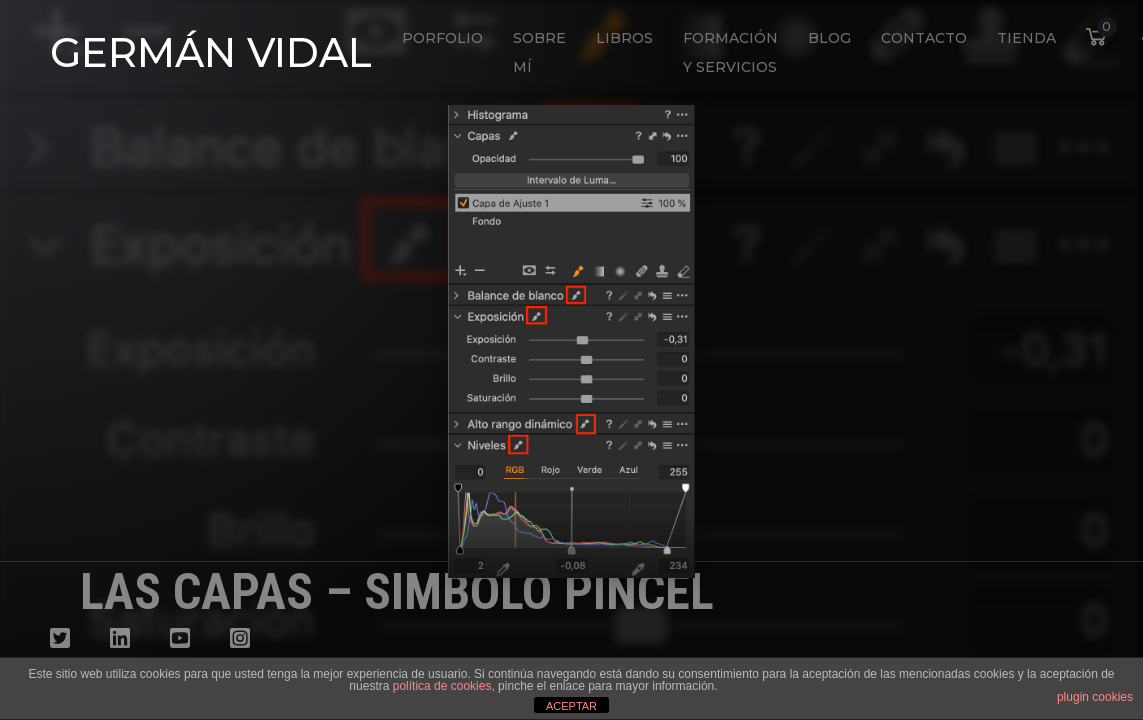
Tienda (1026, 38)
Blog (829, 38)
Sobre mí (539, 52)
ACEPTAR (571, 706)
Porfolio (442, 38)
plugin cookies (1095, 697)
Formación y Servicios (730, 52)
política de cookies (442, 686)
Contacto (924, 38)
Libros (624, 38)
